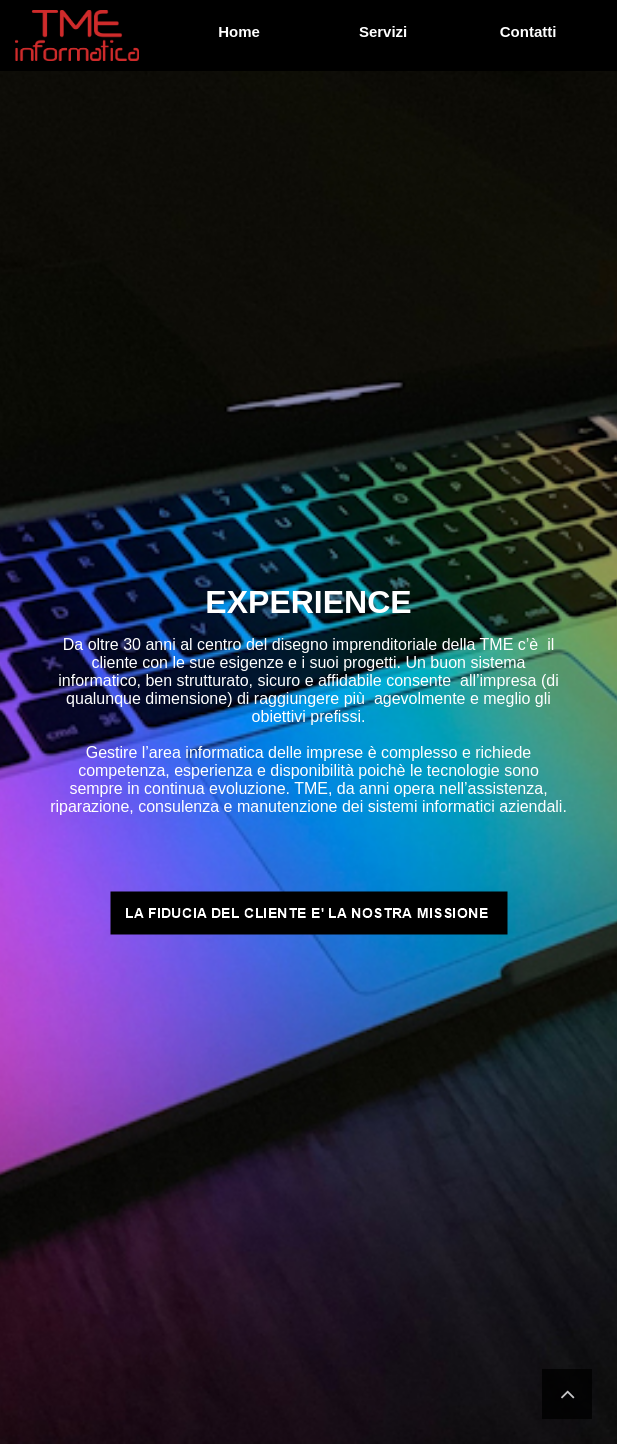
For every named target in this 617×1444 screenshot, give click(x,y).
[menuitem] (241, 32)
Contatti (528, 31)
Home (240, 31)
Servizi (383, 31)
